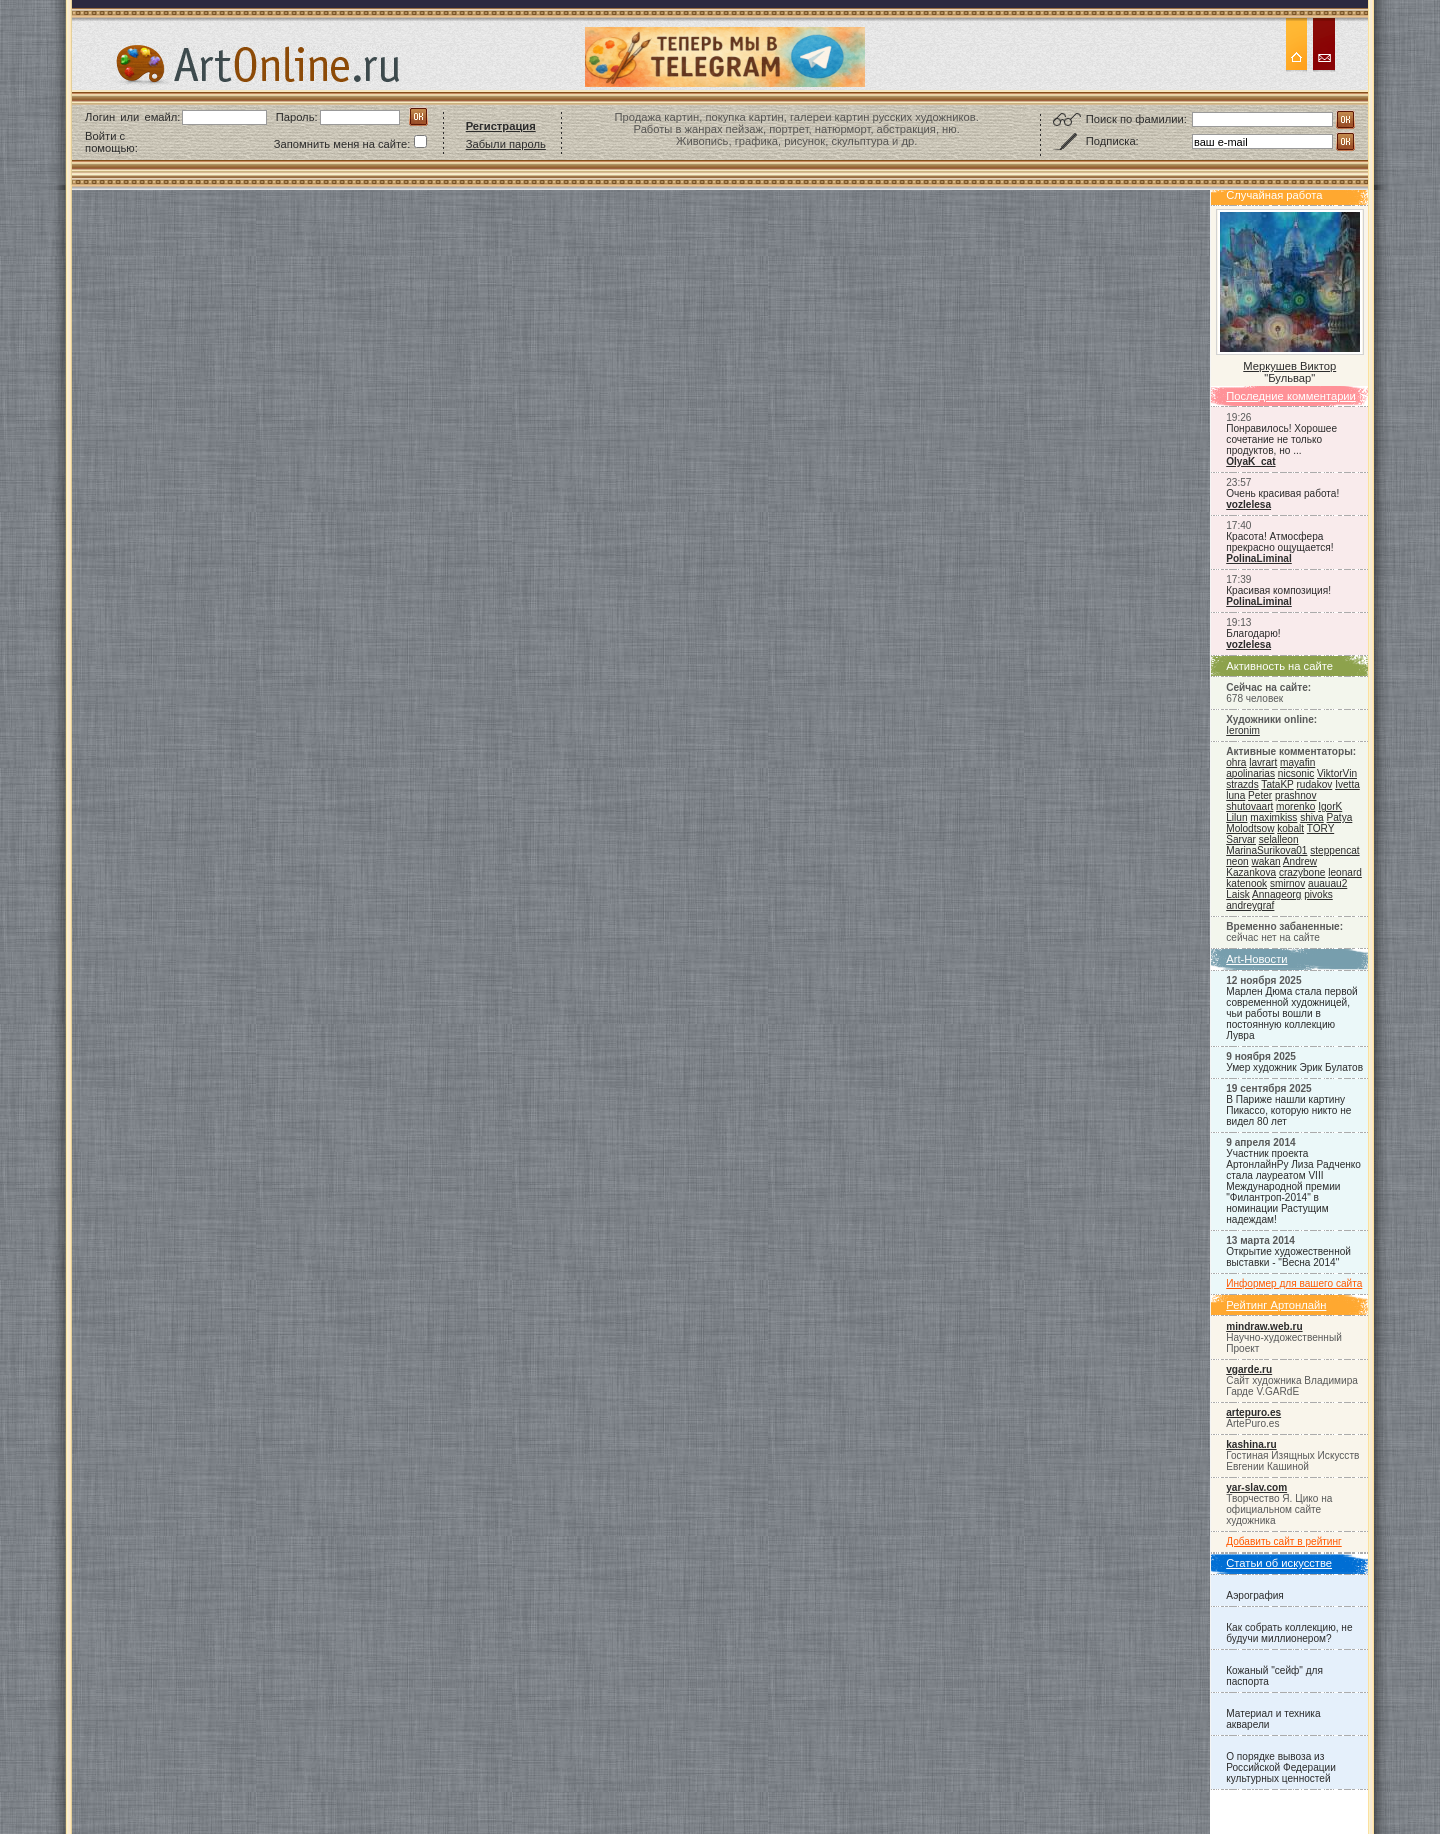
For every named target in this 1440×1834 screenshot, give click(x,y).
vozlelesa (1248, 504)
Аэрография (1255, 1595)
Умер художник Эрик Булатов (1294, 1067)
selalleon (1279, 839)
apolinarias (1250, 773)
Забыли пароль (506, 144)
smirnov (1287, 883)
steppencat (1334, 850)
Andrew (1300, 861)
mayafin (1297, 762)
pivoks (1318, 894)
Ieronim (1243, 730)
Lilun (1236, 817)
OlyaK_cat (1250, 461)
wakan (1265, 861)
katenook (1246, 883)
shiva (1312, 817)
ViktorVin (1337, 773)
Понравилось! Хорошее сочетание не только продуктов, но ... (1281, 439)
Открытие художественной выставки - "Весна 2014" (1288, 1257)
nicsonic (1296, 773)
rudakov (1314, 784)
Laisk (1238, 894)
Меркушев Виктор (1289, 366)
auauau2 (1327, 883)
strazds (1242, 784)
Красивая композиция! (1278, 590)
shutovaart (1249, 806)
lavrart (1263, 762)
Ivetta (1347, 784)
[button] (190, 142)
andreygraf (1250, 905)
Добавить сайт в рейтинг (1284, 1541)
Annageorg (1276, 894)
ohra (1236, 762)
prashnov (1295, 795)
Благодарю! (1253, 633)
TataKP (1277, 784)
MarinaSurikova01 (1266, 850)
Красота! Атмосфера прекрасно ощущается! (1279, 542)
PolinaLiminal (1259, 558)
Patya (1340, 817)
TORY (1320, 828)
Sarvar (1241, 839)
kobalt (1290, 828)
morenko (1295, 806)
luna (1235, 795)
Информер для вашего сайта (1294, 1283)
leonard (1345, 872)
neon (1237, 861)
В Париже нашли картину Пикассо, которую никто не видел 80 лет (1288, 1110)
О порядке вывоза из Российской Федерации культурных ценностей (1281, 1767)
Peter (1260, 795)
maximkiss (1273, 817)
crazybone (1302, 872)
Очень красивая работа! (1282, 493)
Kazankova (1251, 872)
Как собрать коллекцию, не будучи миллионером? (1289, 1633)
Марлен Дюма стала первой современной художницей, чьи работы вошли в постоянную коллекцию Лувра (1291, 1013)
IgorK (1330, 806)
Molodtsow (1250, 828)
